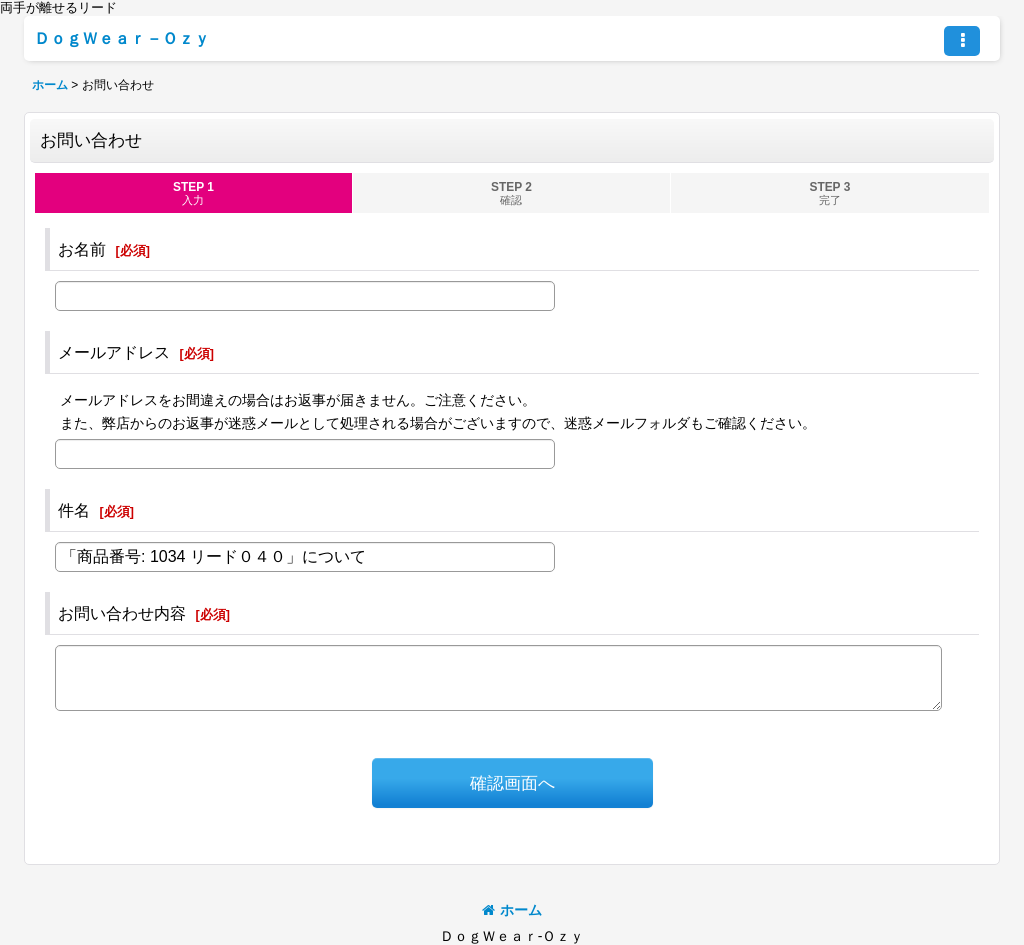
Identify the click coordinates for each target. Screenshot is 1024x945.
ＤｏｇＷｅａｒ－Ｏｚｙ (122, 38)
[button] (962, 41)
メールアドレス (114, 352)
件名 (74, 510)
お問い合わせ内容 (122, 613)
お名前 (82, 249)
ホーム (512, 910)
